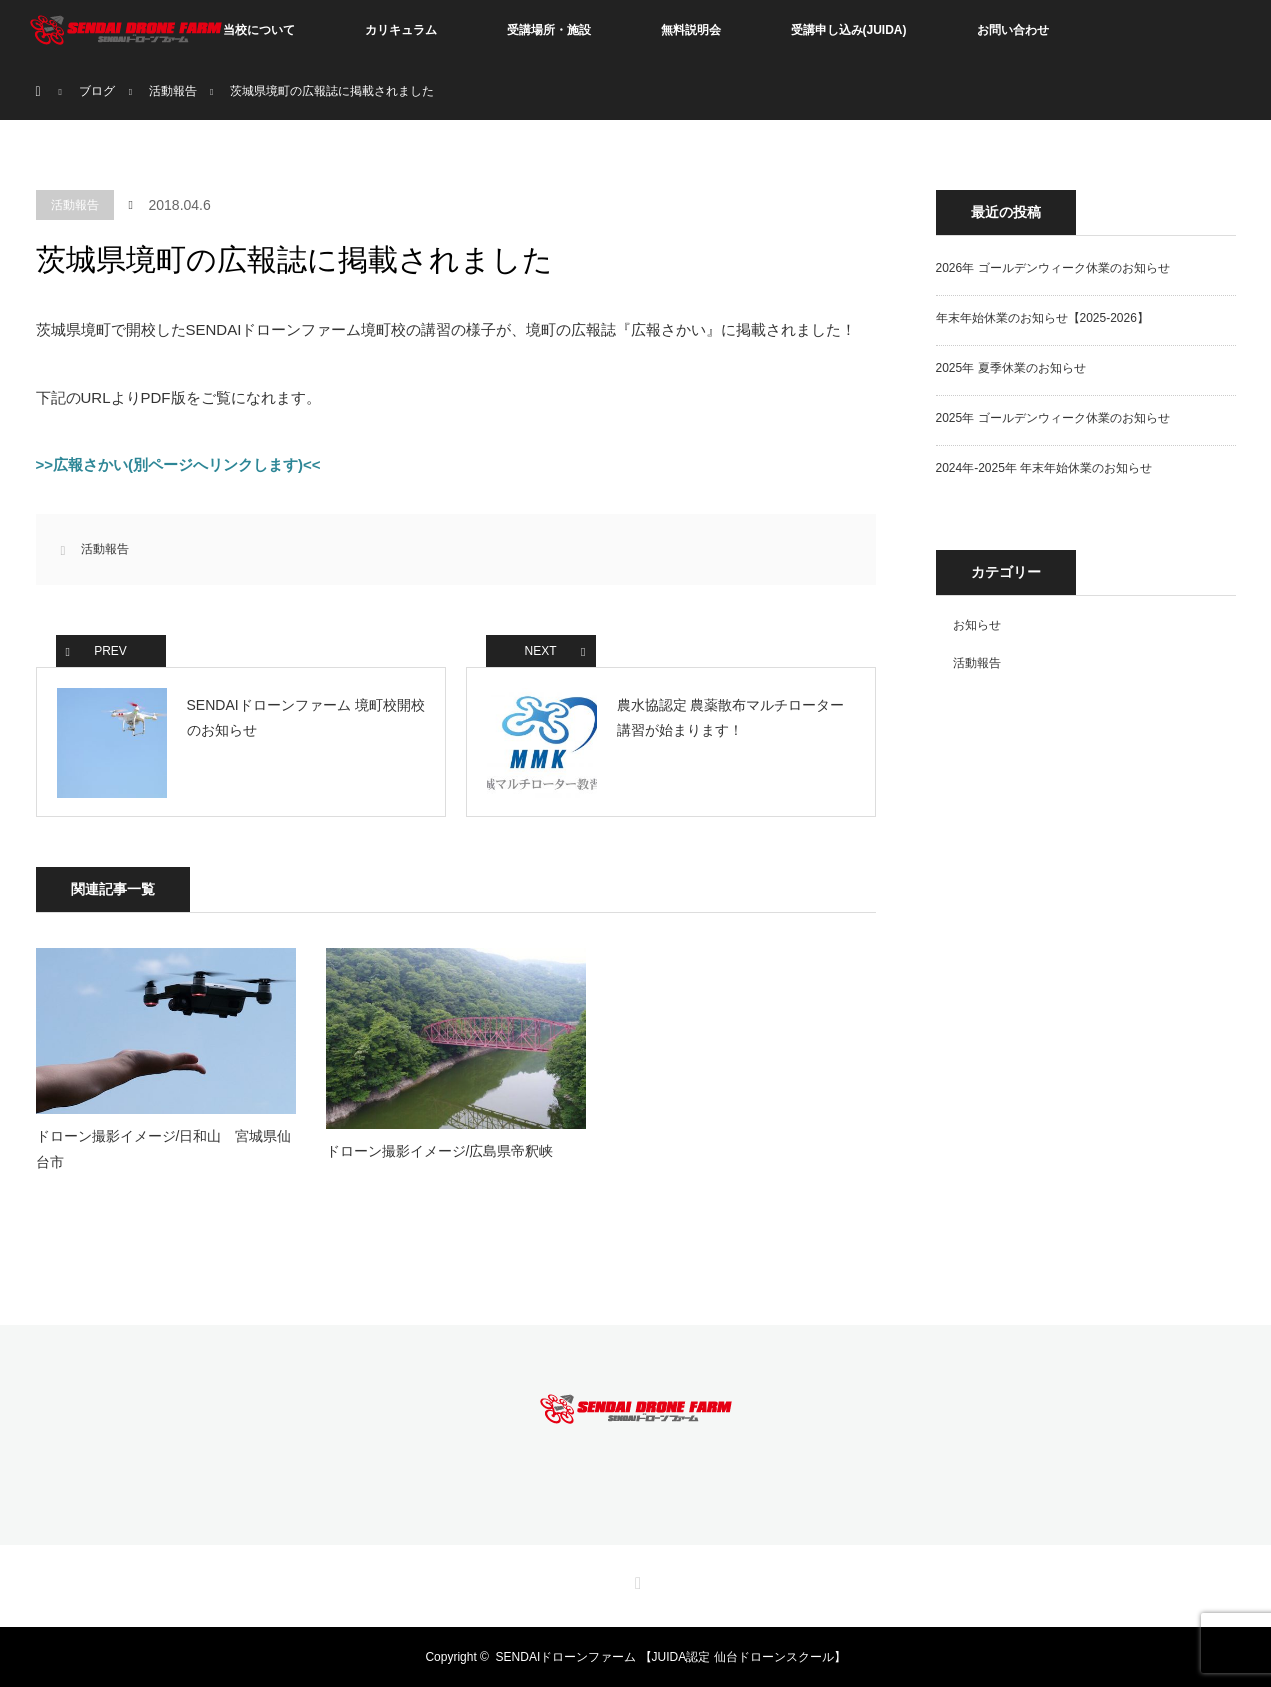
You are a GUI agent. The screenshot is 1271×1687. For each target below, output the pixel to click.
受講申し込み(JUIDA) (849, 30)
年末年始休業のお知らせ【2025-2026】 (1042, 318)
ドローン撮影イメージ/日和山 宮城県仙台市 (164, 1148)
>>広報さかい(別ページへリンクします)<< (178, 464)
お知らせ (977, 625)
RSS (636, 1580)
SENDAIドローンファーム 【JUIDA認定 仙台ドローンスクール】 (671, 1657)
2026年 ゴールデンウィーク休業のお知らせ (1053, 268)
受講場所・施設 (549, 30)
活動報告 (75, 205)
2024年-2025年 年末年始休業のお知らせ (1044, 468)
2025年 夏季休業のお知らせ (1011, 368)
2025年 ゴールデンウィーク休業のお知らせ (1053, 418)
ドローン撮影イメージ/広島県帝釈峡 (440, 1151)
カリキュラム (401, 30)
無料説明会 (691, 30)
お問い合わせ (1013, 30)
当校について (259, 30)
